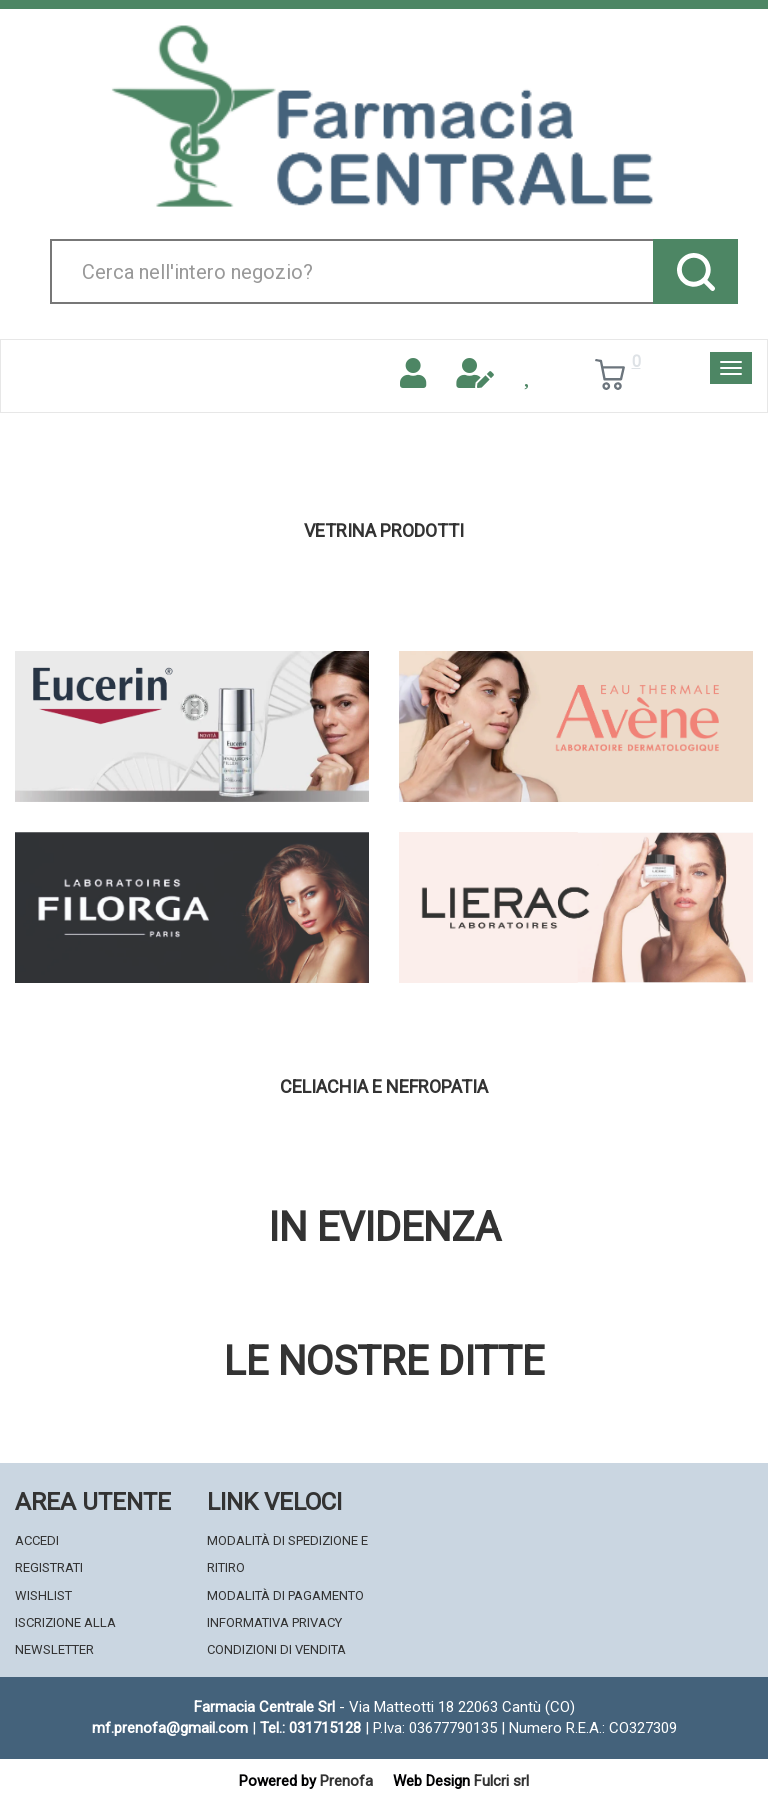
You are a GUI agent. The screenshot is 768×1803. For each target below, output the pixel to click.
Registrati (49, 1567)
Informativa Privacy (274, 1622)
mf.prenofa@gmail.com (170, 1728)
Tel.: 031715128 (310, 1728)
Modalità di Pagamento (285, 1595)
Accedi (37, 1540)
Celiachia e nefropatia (384, 1087)
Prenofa (346, 1781)
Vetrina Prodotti (384, 531)
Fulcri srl (501, 1781)
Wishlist (43, 1595)
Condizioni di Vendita (276, 1649)
